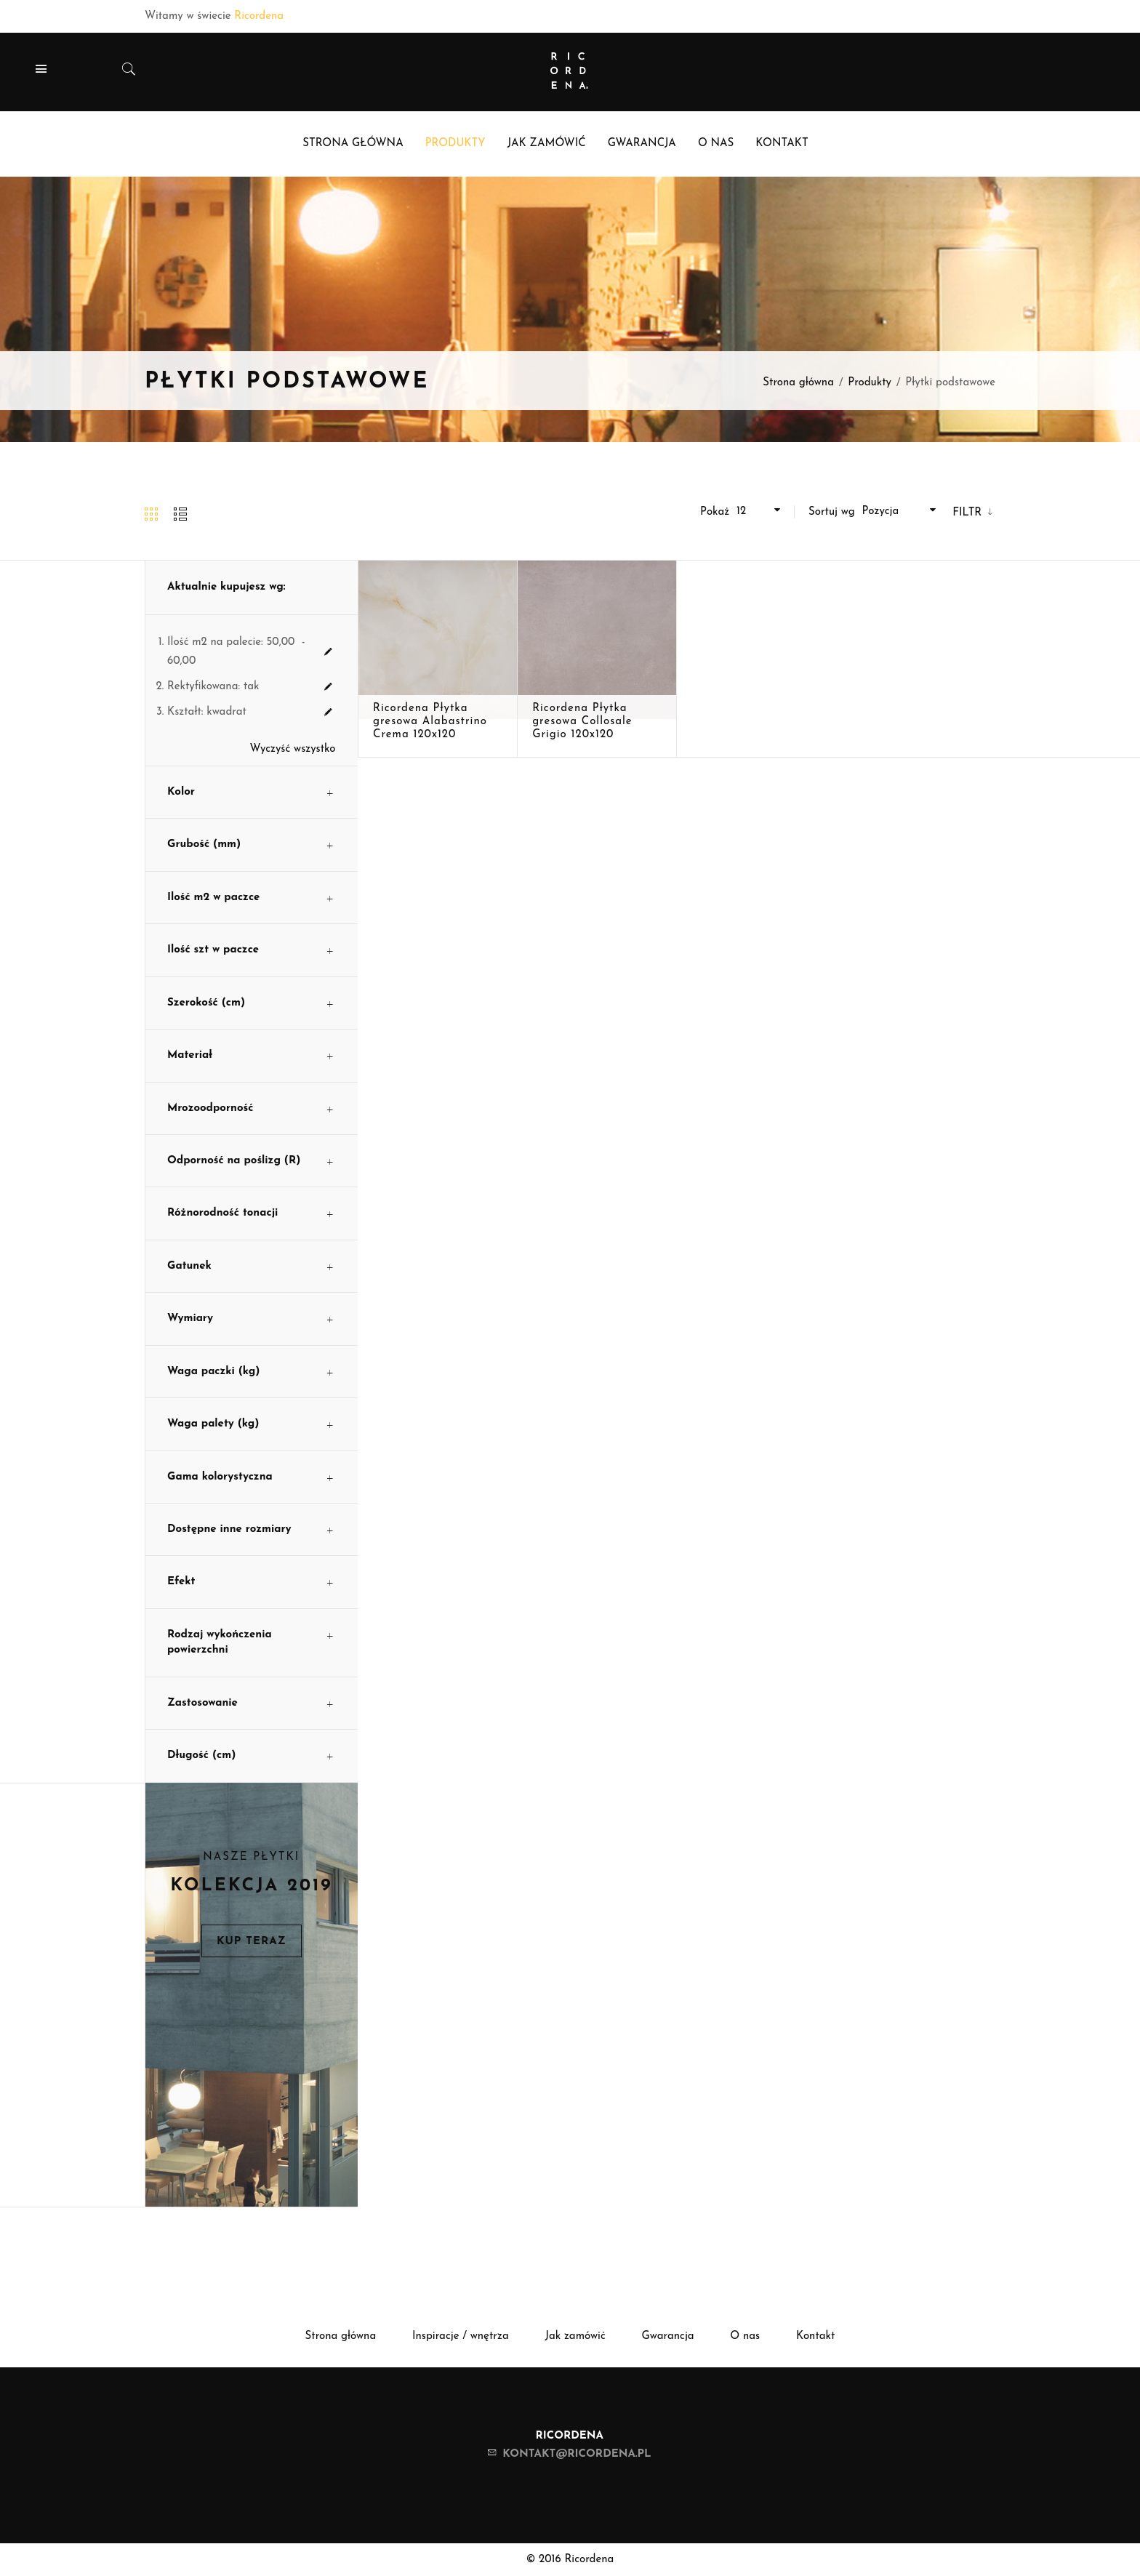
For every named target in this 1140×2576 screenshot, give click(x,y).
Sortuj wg (831, 512)
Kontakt (815, 2336)
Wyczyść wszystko (293, 749)
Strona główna (798, 382)
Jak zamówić (575, 2336)
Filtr (968, 512)
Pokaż (714, 512)
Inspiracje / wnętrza (460, 2336)
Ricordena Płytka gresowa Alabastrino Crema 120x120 (430, 721)
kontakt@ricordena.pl (576, 2454)
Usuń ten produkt (328, 652)
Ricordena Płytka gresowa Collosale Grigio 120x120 (582, 721)
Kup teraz (251, 1941)
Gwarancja (668, 2336)
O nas (745, 2336)
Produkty (869, 382)
